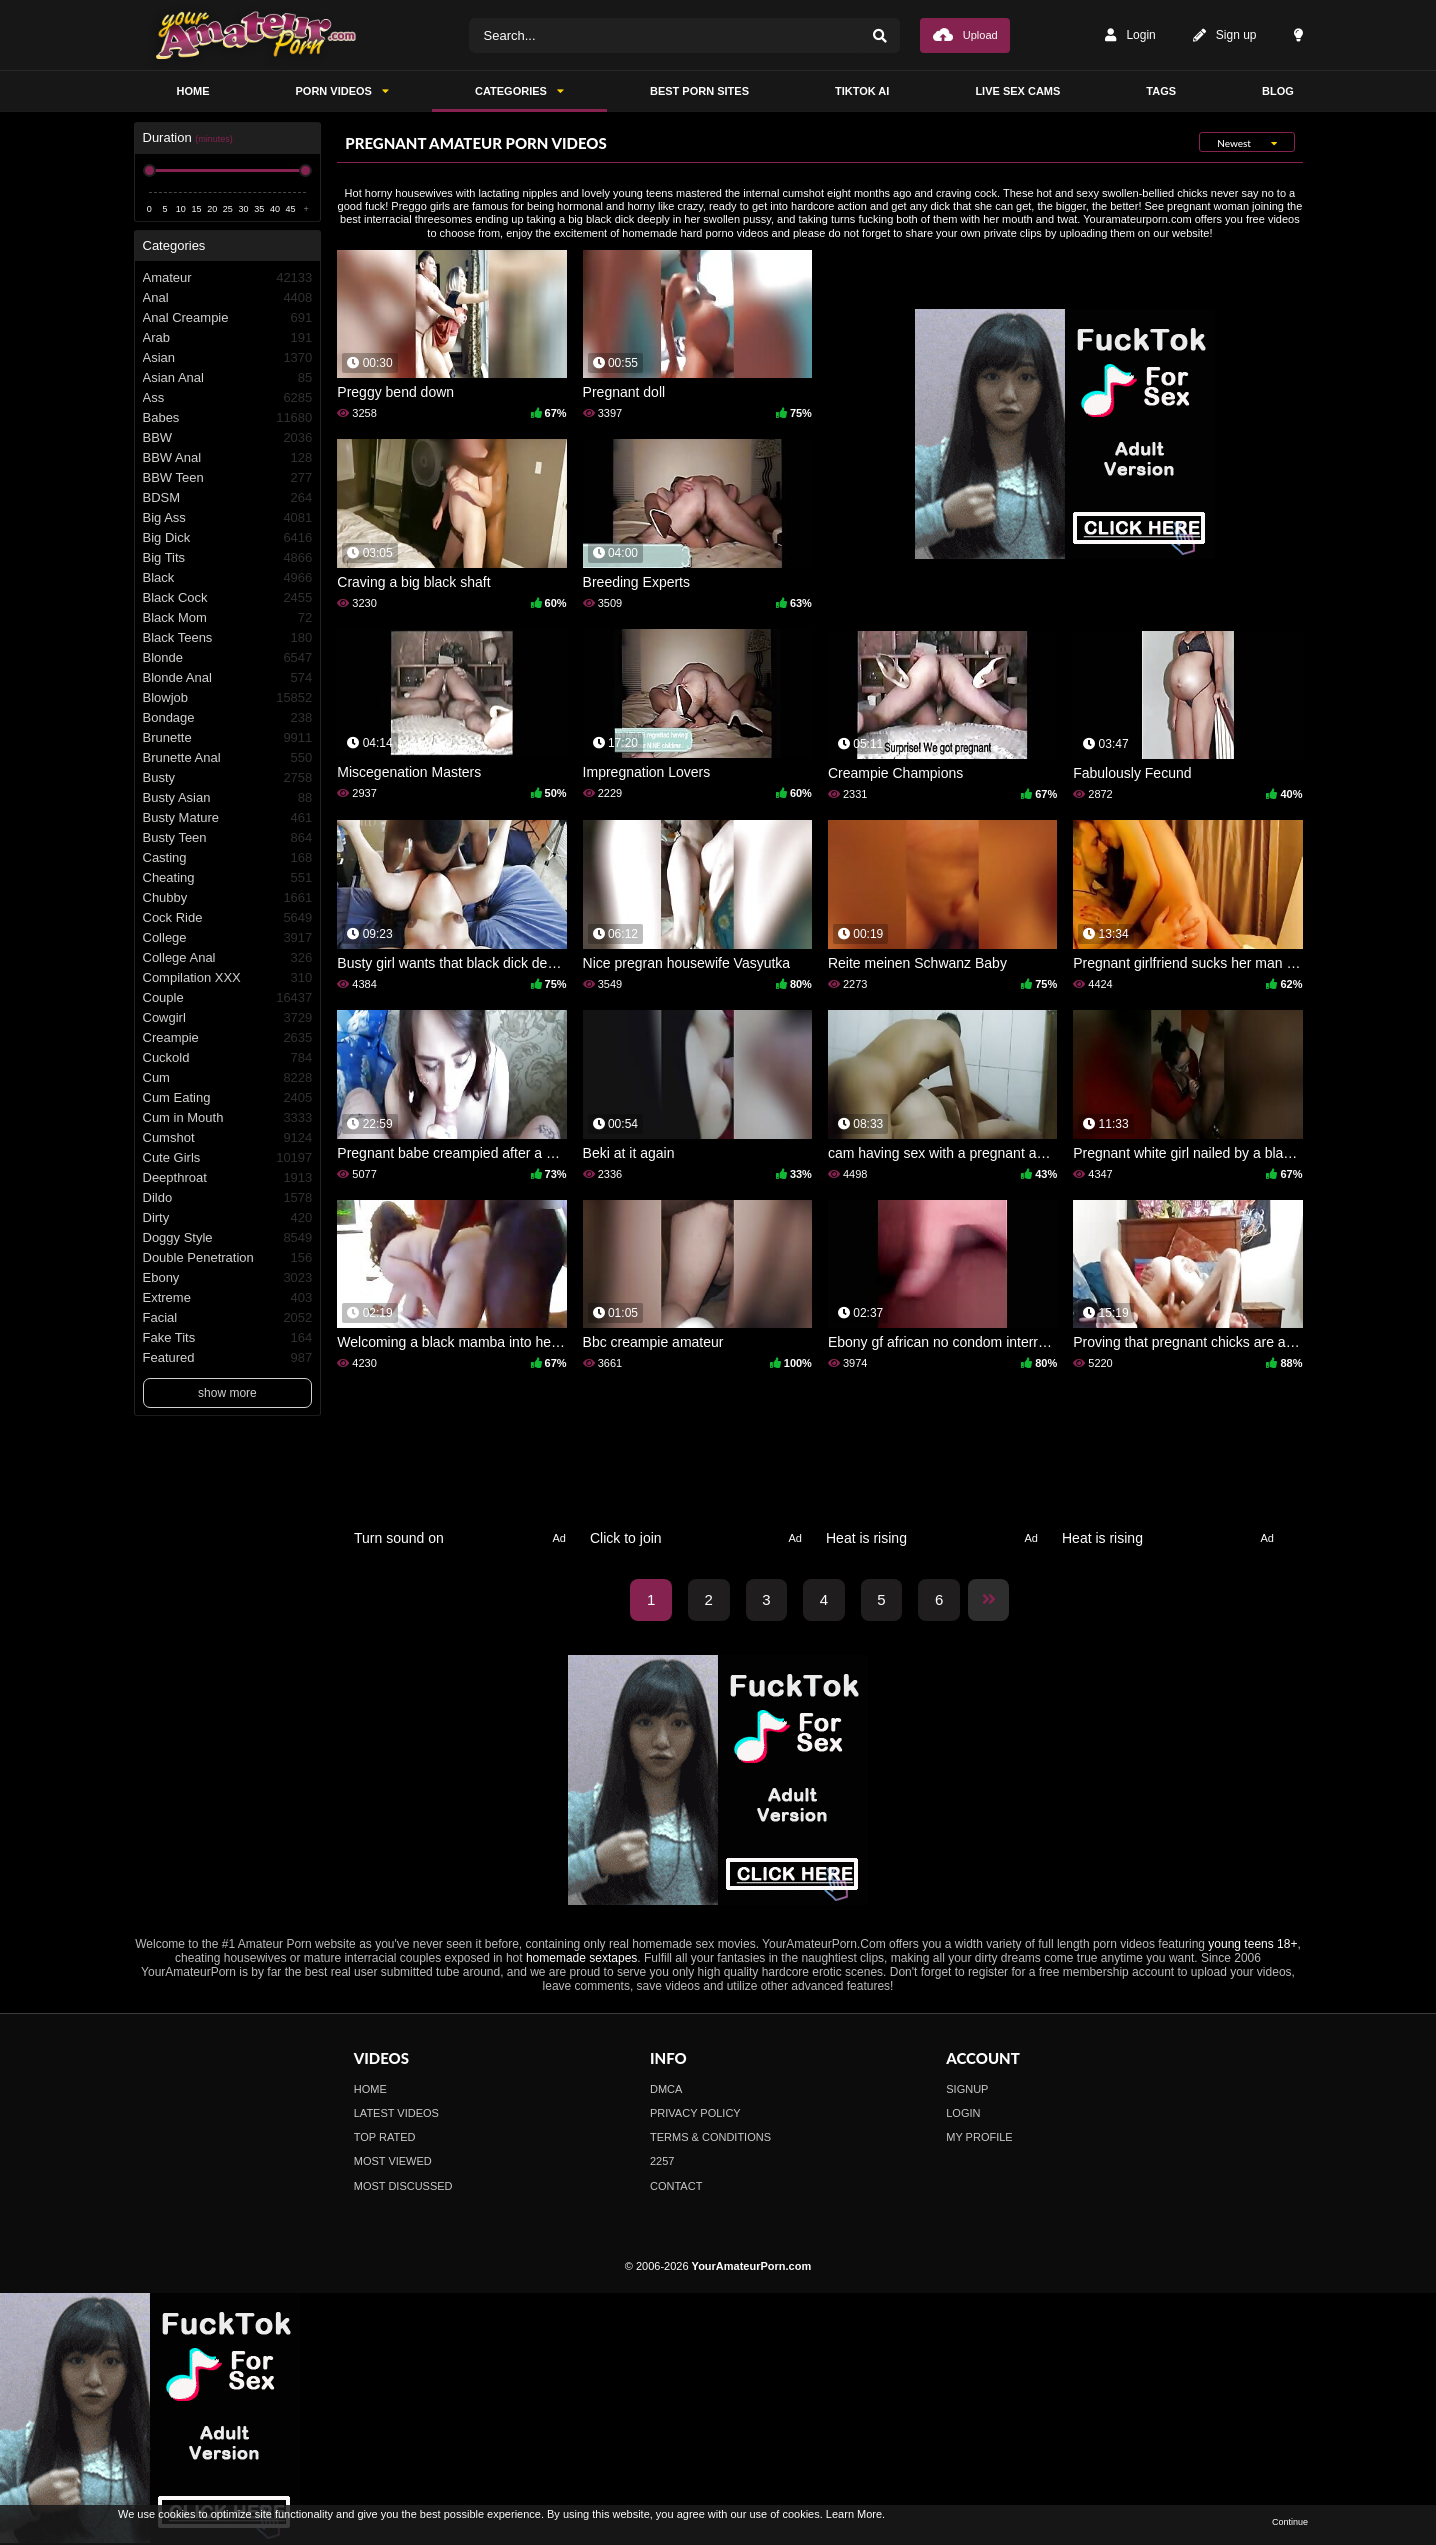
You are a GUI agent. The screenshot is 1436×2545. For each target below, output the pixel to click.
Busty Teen (228, 838)
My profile (979, 2137)
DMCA (666, 2089)
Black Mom (228, 618)
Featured (228, 1358)
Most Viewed (393, 2161)
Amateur (228, 278)
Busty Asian (228, 798)
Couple (228, 998)
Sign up (1225, 35)
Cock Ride (228, 918)
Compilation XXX (228, 978)
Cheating (228, 878)
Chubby (228, 898)
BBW (228, 438)
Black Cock (228, 598)
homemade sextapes (581, 1958)
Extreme (228, 1298)
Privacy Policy (695, 2113)
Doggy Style (228, 1238)
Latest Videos (396, 2113)
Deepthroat (228, 1178)
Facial (228, 1318)
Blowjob (228, 698)
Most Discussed (403, 2186)
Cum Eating (228, 1098)
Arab (228, 338)
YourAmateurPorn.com (752, 2266)
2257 (662, 2161)
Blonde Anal (228, 678)
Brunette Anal (228, 758)
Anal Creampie (228, 318)
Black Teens (228, 638)
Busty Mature (228, 818)
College (228, 938)
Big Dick (228, 538)
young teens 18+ (1252, 1944)
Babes (228, 418)
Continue (1290, 2522)
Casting (228, 858)
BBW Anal (228, 458)
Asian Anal (228, 378)
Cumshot (228, 1138)
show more (227, 1393)
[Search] (880, 35)
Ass (228, 398)
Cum (228, 1078)
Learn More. (855, 2514)
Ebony (228, 1278)
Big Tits (228, 558)
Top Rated (385, 2137)
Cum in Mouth (228, 1118)
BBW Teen (228, 478)
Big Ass (228, 518)
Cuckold (228, 1058)
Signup (967, 2089)
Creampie (228, 1038)
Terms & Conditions (710, 2137)
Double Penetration (228, 1258)
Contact (676, 2186)
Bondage (228, 718)
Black (228, 578)
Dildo (228, 1198)
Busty (228, 778)
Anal (228, 298)
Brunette (228, 738)
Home (370, 2089)
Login (1130, 35)
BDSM (228, 498)
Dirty (228, 1218)
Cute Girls (228, 1158)
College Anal (228, 958)
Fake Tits (228, 1338)
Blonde (228, 658)
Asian (228, 358)
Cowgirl (228, 1018)
